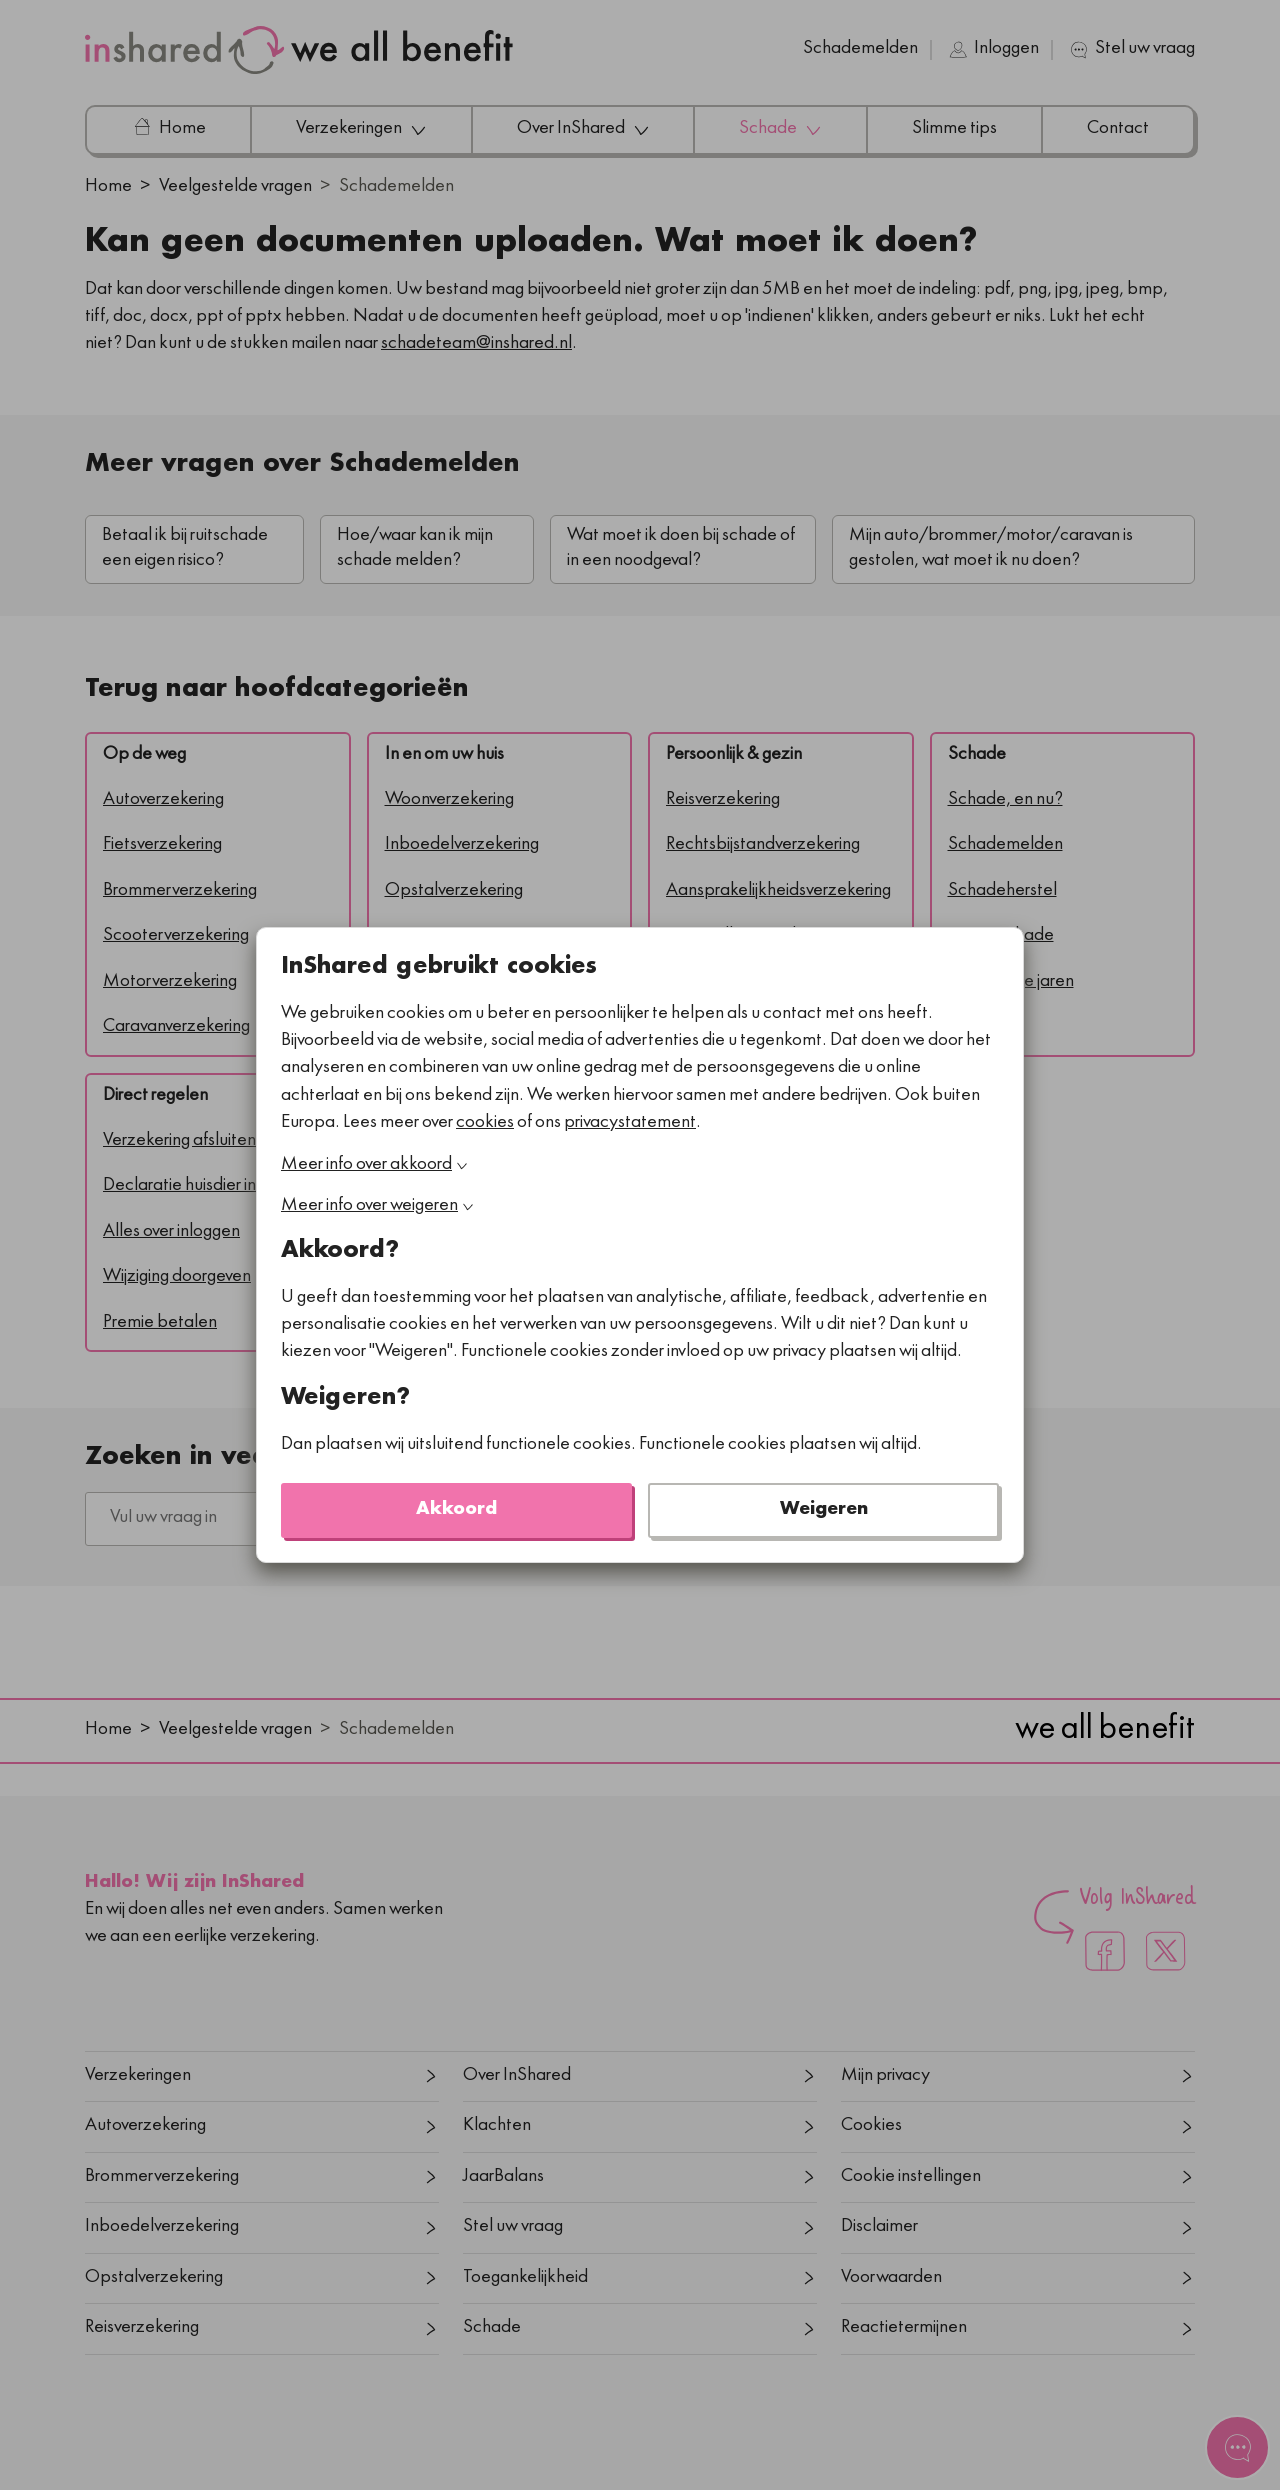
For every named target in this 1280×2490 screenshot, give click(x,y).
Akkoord (456, 1510)
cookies (485, 1123)
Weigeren (824, 1510)
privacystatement (630, 1123)
